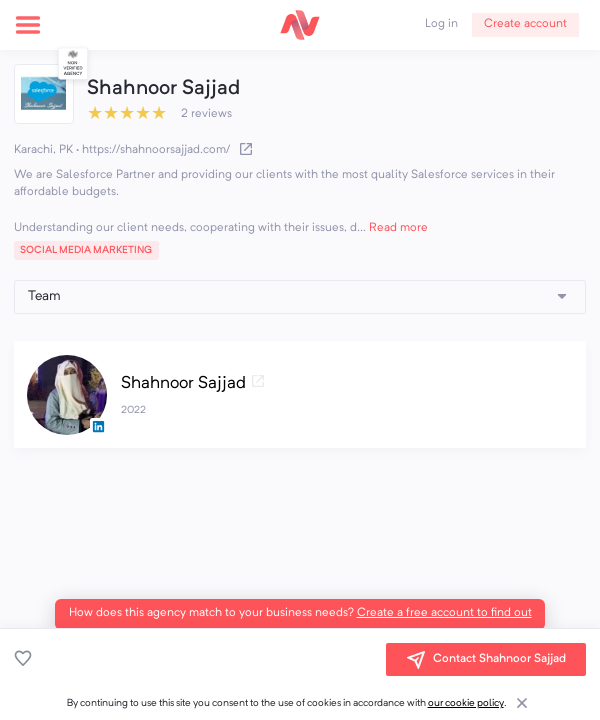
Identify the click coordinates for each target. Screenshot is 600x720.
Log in (441, 24)
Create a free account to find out (444, 613)
